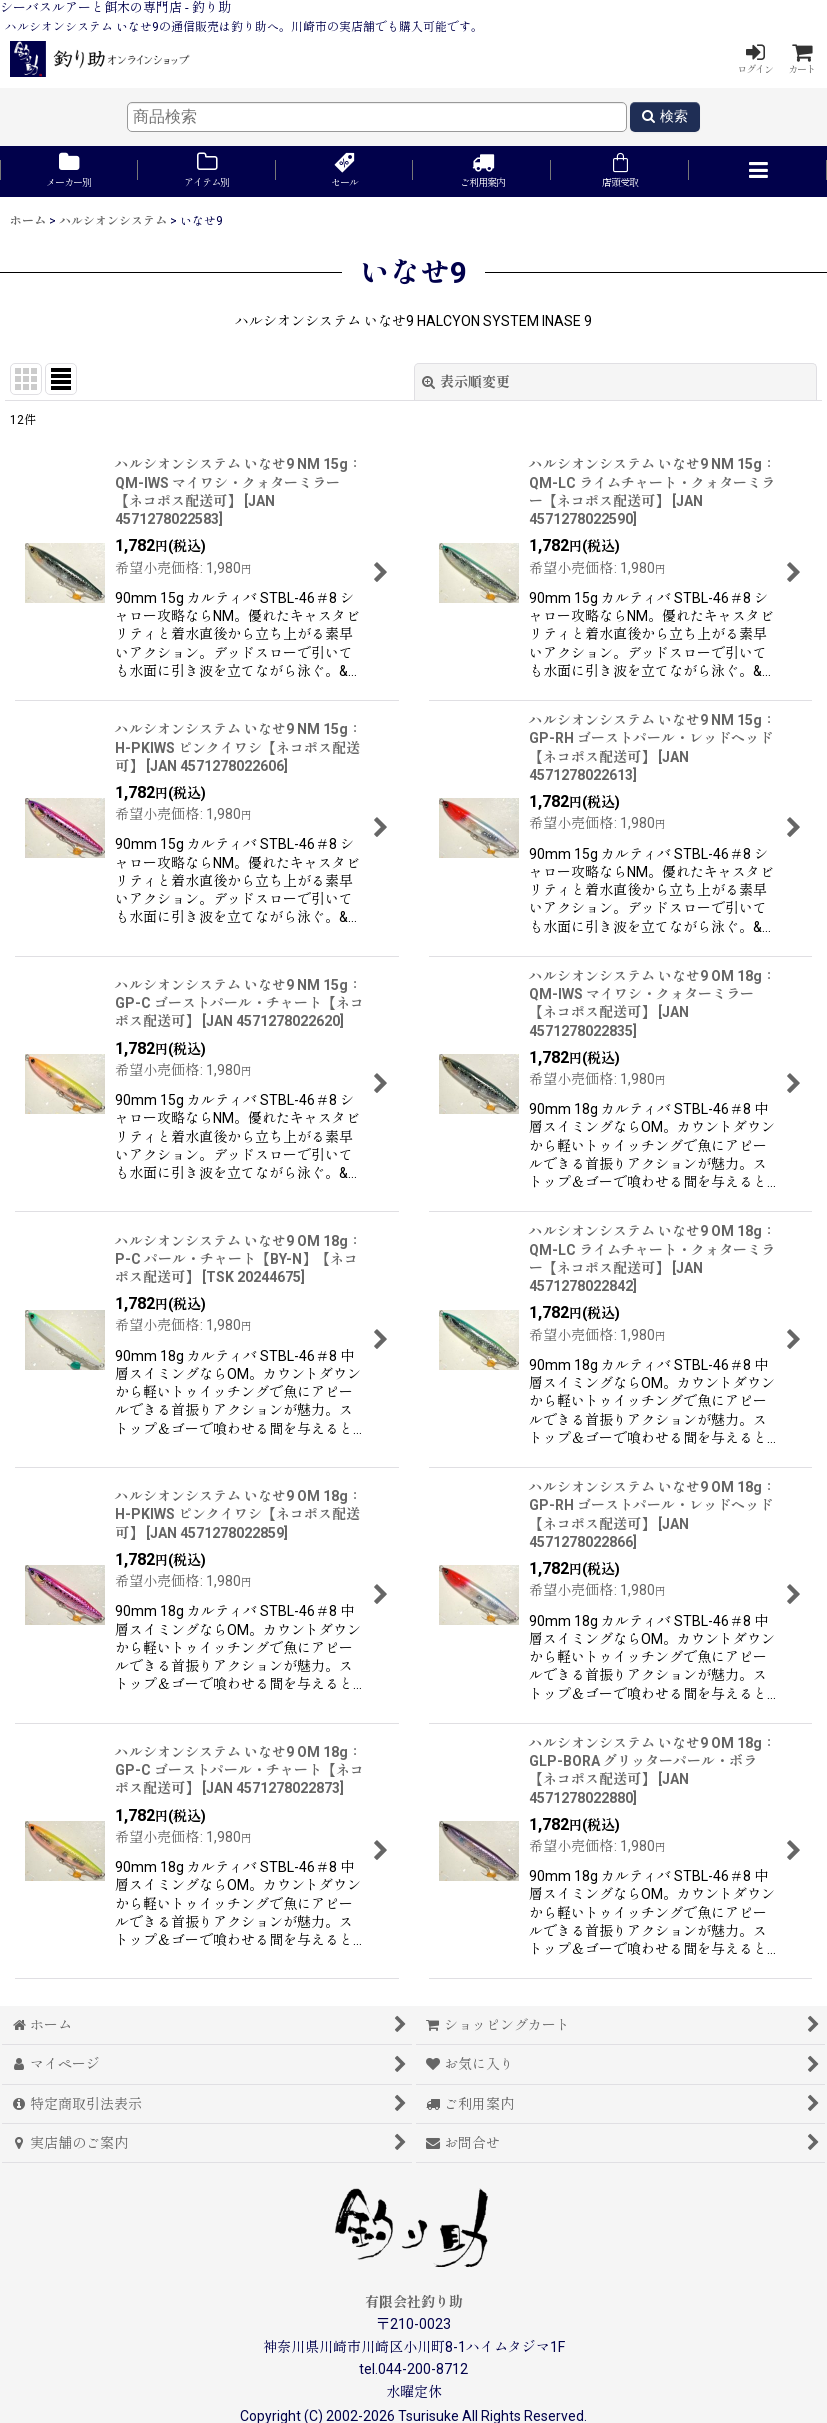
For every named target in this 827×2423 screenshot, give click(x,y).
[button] (758, 171)
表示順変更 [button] (466, 382)
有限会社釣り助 (414, 2302)
